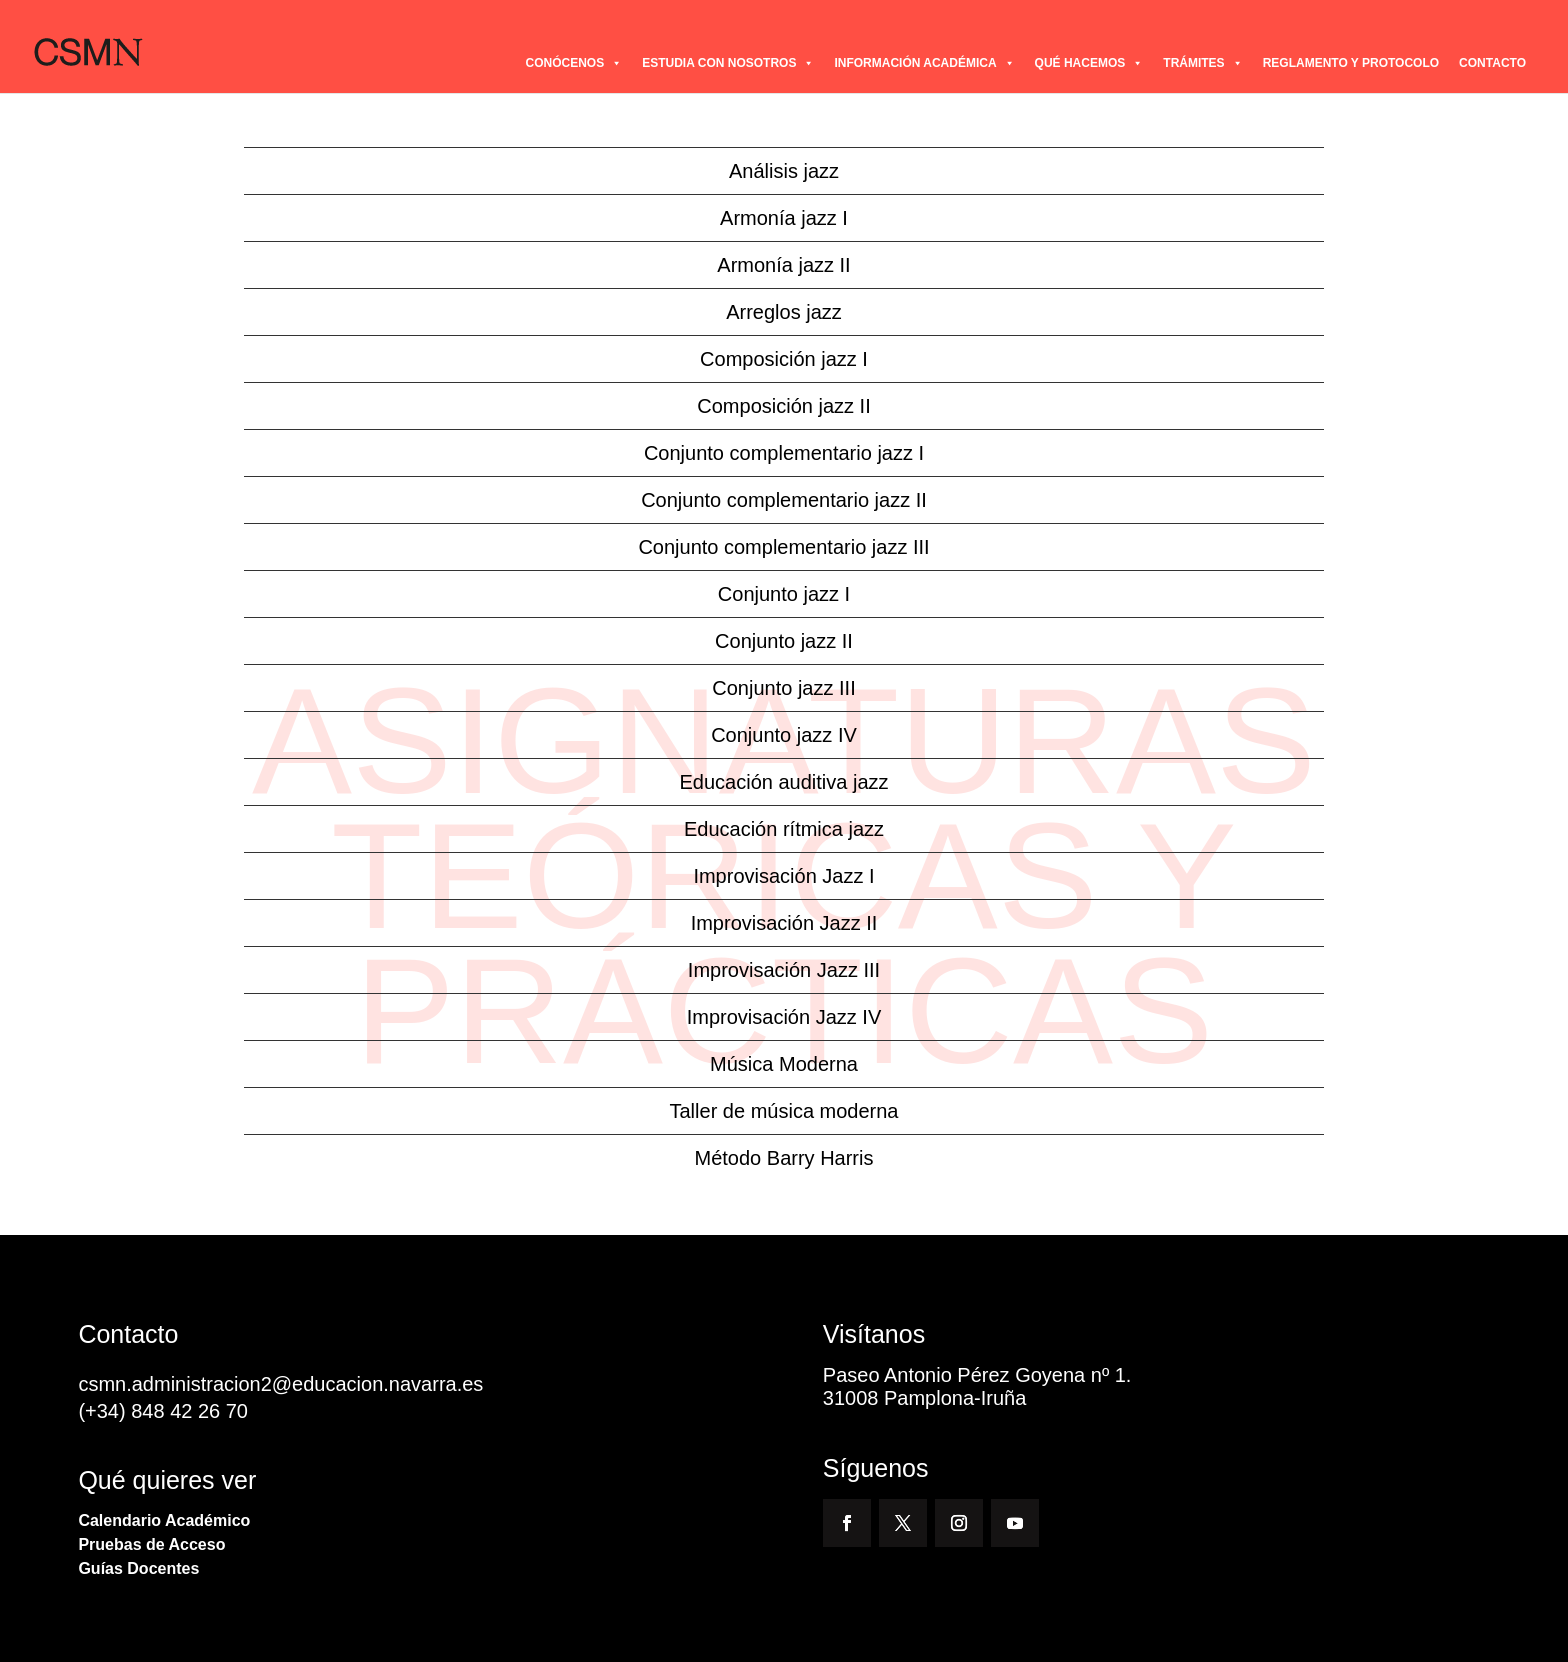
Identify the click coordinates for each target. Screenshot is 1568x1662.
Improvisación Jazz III (784, 970)
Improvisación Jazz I (783, 876)
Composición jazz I (784, 359)
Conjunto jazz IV (784, 735)
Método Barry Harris (784, 1158)
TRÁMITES (1202, 63)
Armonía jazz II (783, 265)
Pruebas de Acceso (151, 1544)
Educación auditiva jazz (783, 782)
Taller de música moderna (784, 1111)
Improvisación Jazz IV (784, 1017)
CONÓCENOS (573, 63)
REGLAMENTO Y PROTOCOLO (1351, 63)
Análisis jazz (784, 171)
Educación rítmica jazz (784, 829)
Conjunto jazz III (783, 688)
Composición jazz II (783, 406)
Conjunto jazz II (784, 641)
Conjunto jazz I (784, 594)
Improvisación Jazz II (784, 923)
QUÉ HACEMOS (1089, 63)
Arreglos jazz (784, 312)
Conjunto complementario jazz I (784, 453)
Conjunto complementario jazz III (783, 547)
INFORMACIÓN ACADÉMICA (924, 63)
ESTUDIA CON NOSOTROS (728, 63)
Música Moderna (784, 1064)
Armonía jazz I (784, 218)
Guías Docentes (138, 1568)
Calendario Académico (164, 1520)
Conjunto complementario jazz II (784, 500)
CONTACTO (1492, 63)
